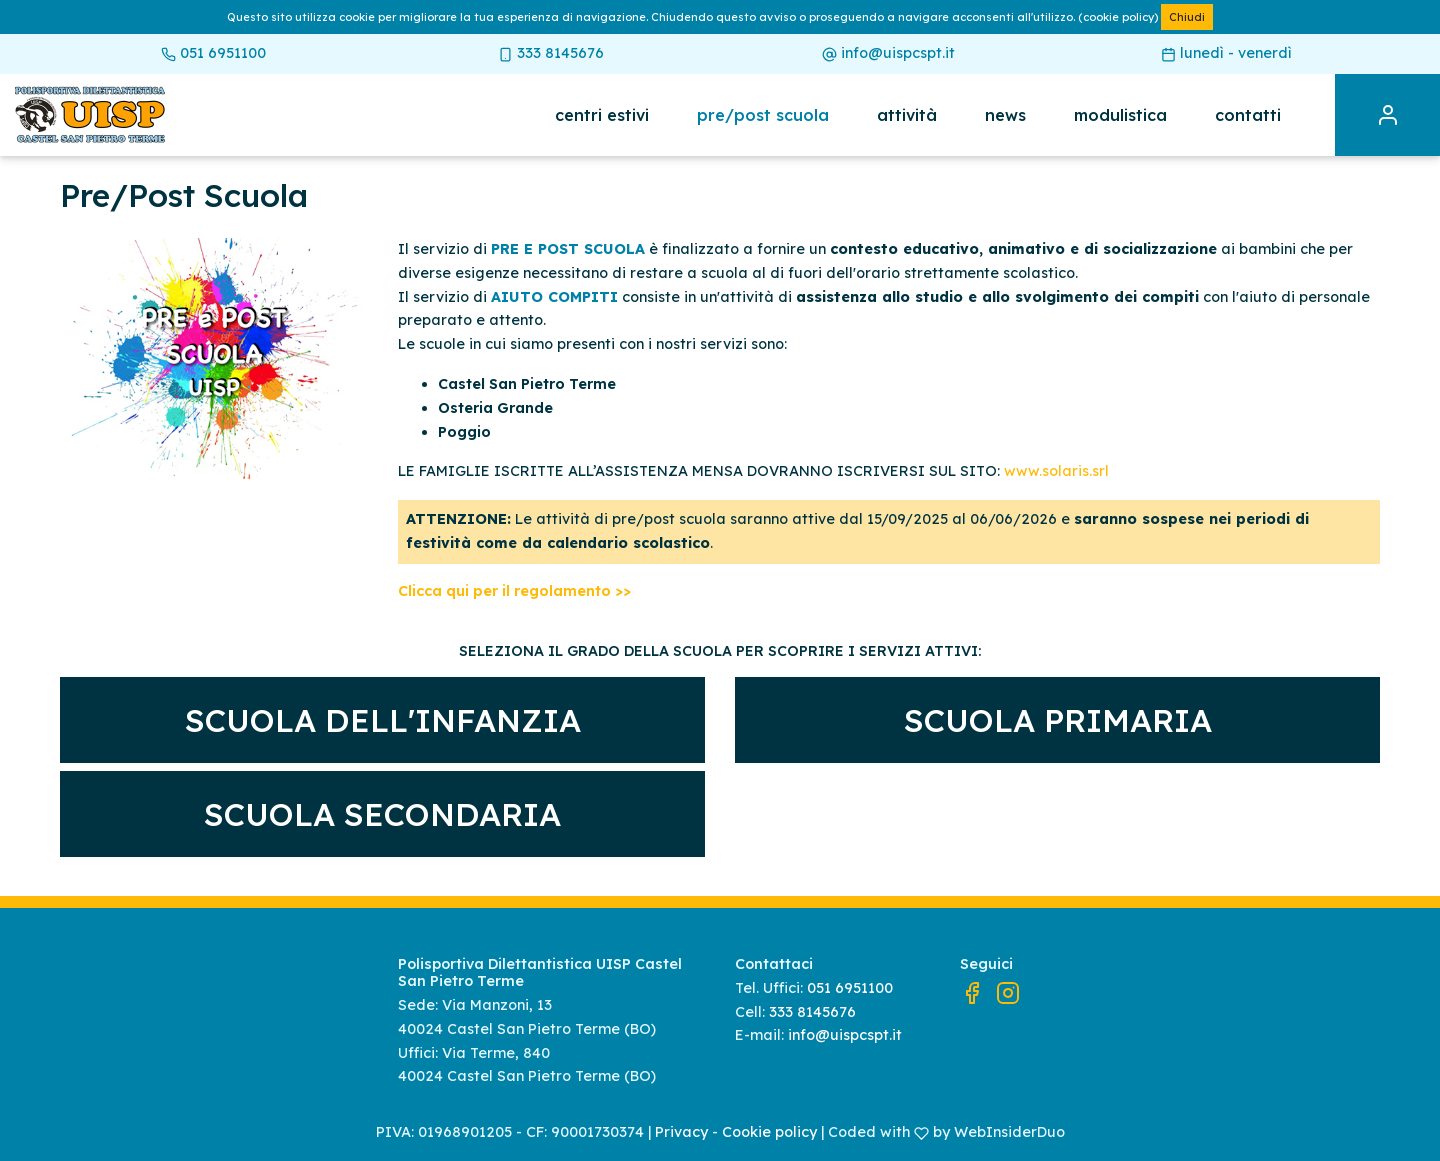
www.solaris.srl (1056, 471)
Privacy (681, 1132)
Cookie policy (769, 1132)
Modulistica (1120, 115)
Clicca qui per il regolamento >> (514, 591)
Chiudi (1187, 17)
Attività (907, 115)
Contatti (1248, 115)
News (1005, 115)
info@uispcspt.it (888, 53)
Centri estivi (602, 115)
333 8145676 (551, 53)
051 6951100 (213, 53)
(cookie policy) (1118, 17)
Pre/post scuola (763, 115)
